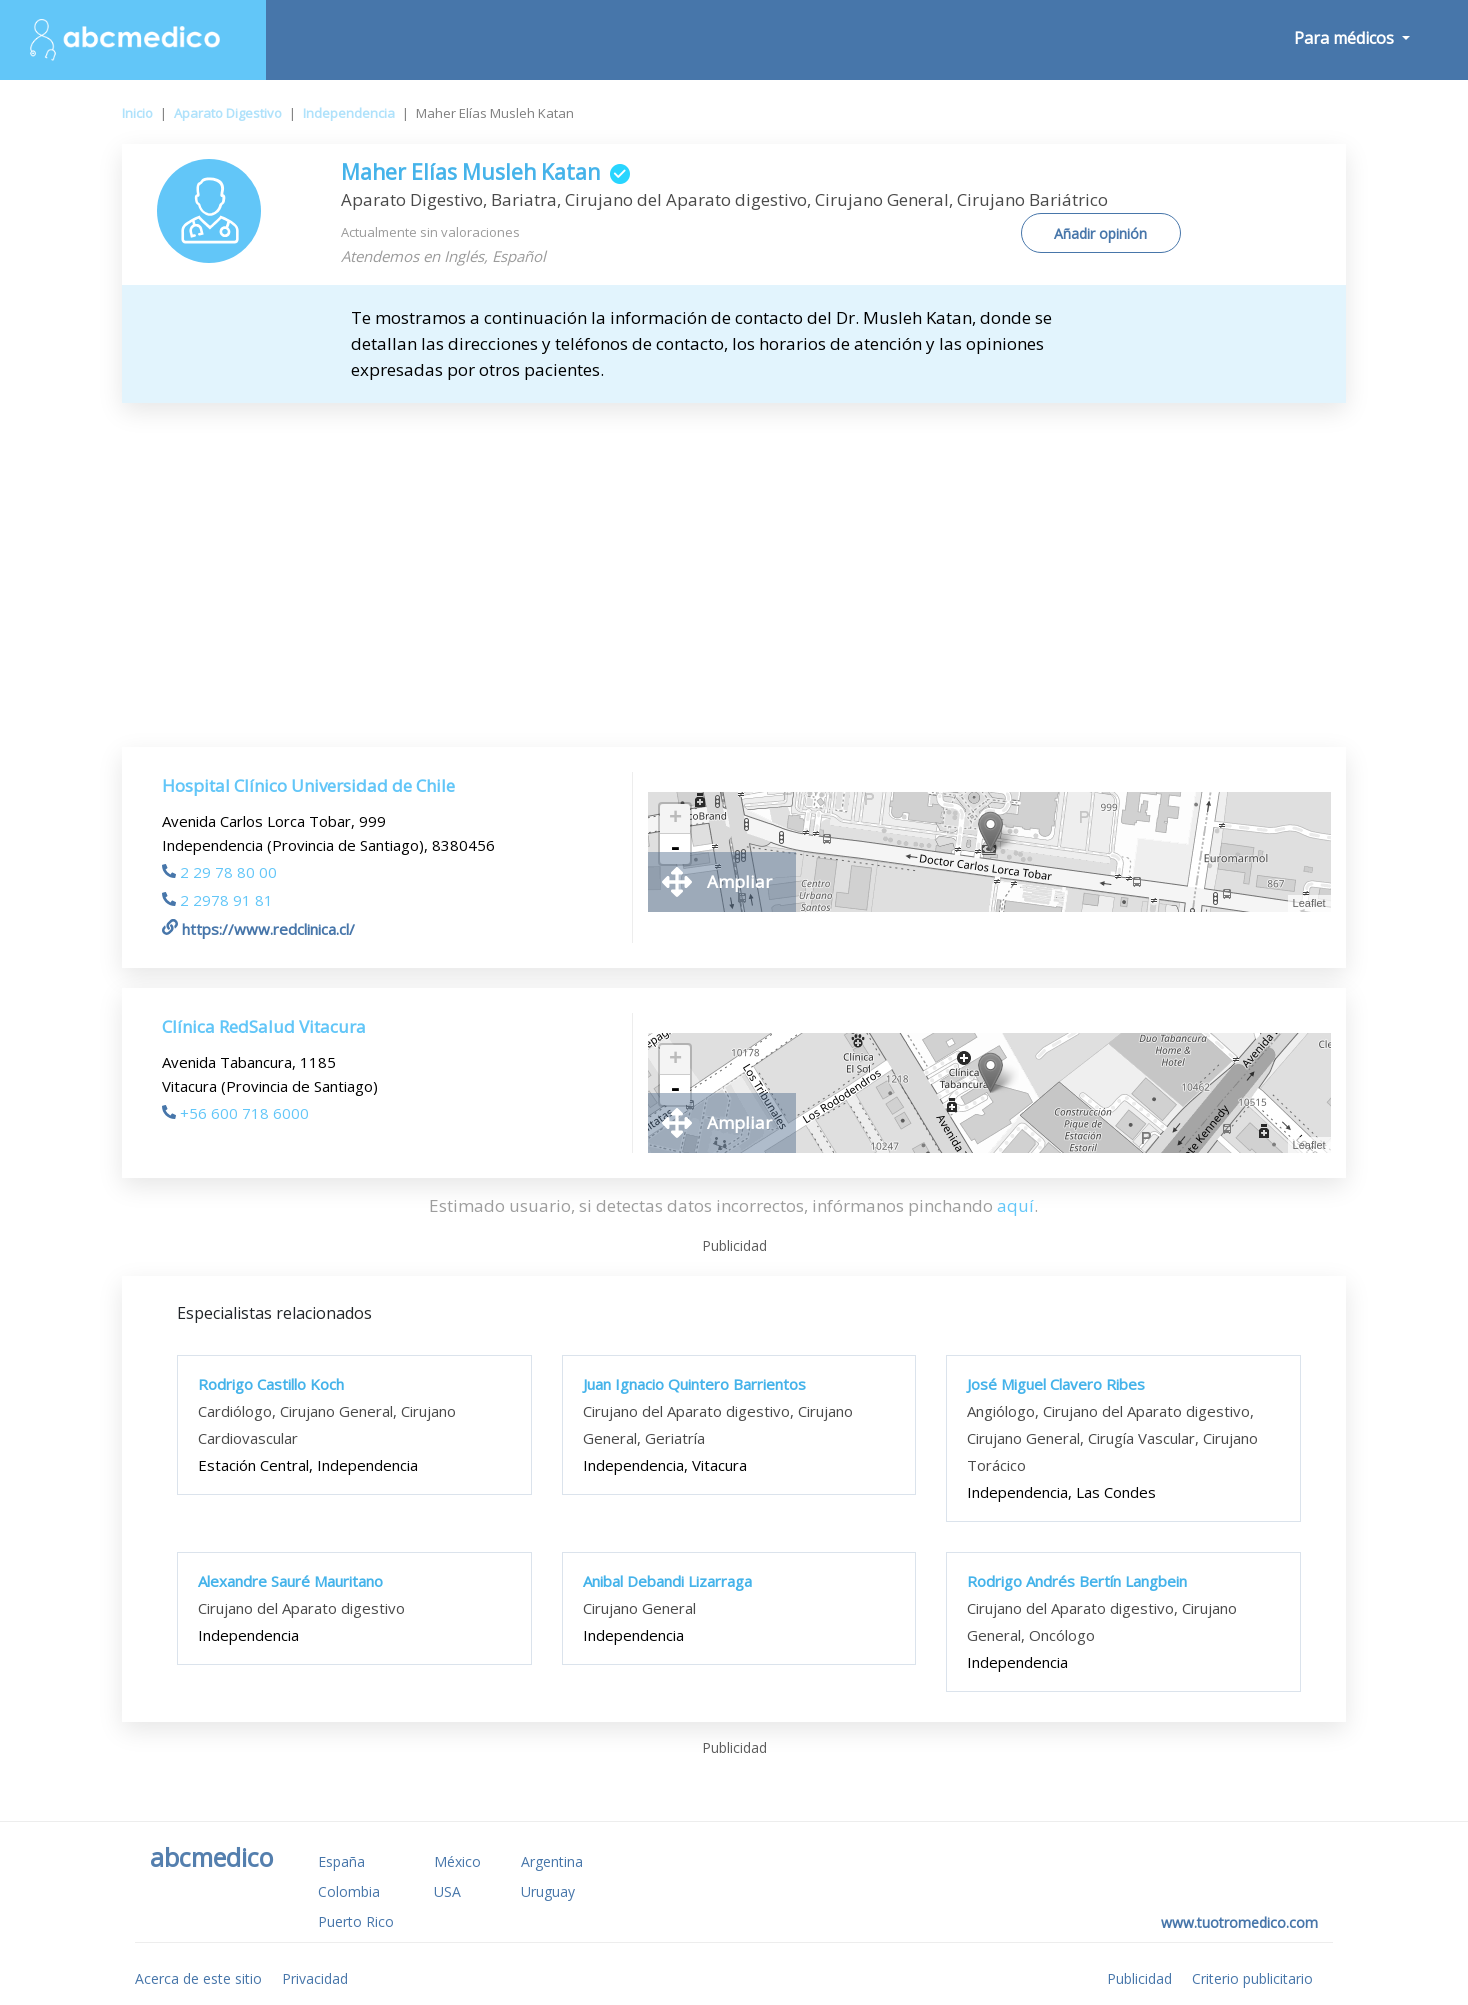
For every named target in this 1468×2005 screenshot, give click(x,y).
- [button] (675, 849)
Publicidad (1139, 1978)
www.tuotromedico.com (1239, 1922)
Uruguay (548, 1891)
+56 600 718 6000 (235, 1113)
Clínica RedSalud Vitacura (264, 1026)
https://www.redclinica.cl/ (258, 929)
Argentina (552, 1861)
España (341, 1861)
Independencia (349, 113)
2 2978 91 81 (217, 900)
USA (447, 1891)
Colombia (349, 1891)
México (457, 1861)
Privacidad (315, 1978)
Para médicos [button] (1346, 38)
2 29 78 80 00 (219, 872)
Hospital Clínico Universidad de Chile (308, 785)
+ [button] (675, 819)
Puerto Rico (356, 1921)
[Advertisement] (734, 553)
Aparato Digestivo (228, 113)
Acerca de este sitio (198, 1978)
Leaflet (1309, 903)
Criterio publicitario (1252, 1978)
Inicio (137, 113)
